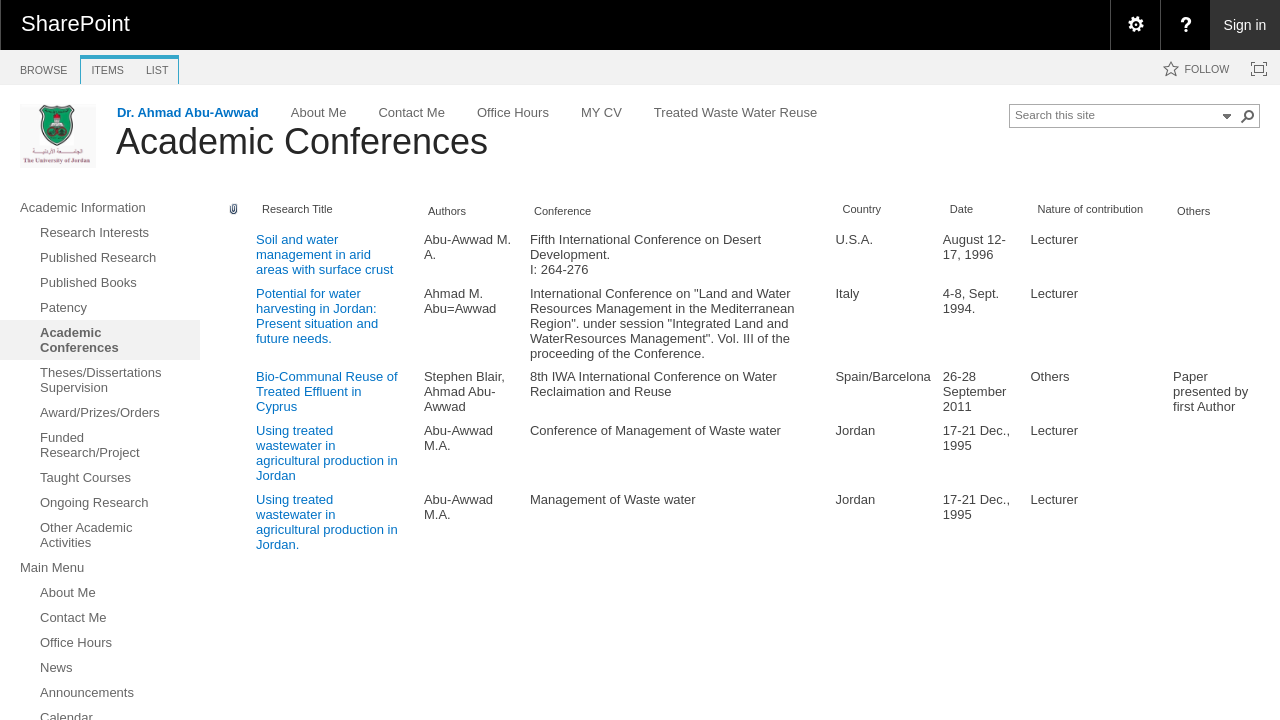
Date (961, 209)
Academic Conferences (302, 141)
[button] (1248, 116)
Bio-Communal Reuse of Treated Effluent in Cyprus (327, 391)
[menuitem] (1135, 25)
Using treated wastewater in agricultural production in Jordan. (327, 522)
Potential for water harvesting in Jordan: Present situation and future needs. (317, 316)
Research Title (297, 209)
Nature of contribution (1090, 209)
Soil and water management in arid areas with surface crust (324, 254)
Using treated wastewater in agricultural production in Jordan (327, 453)
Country (861, 209)
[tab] (43, 66)
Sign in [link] (1245, 25)
